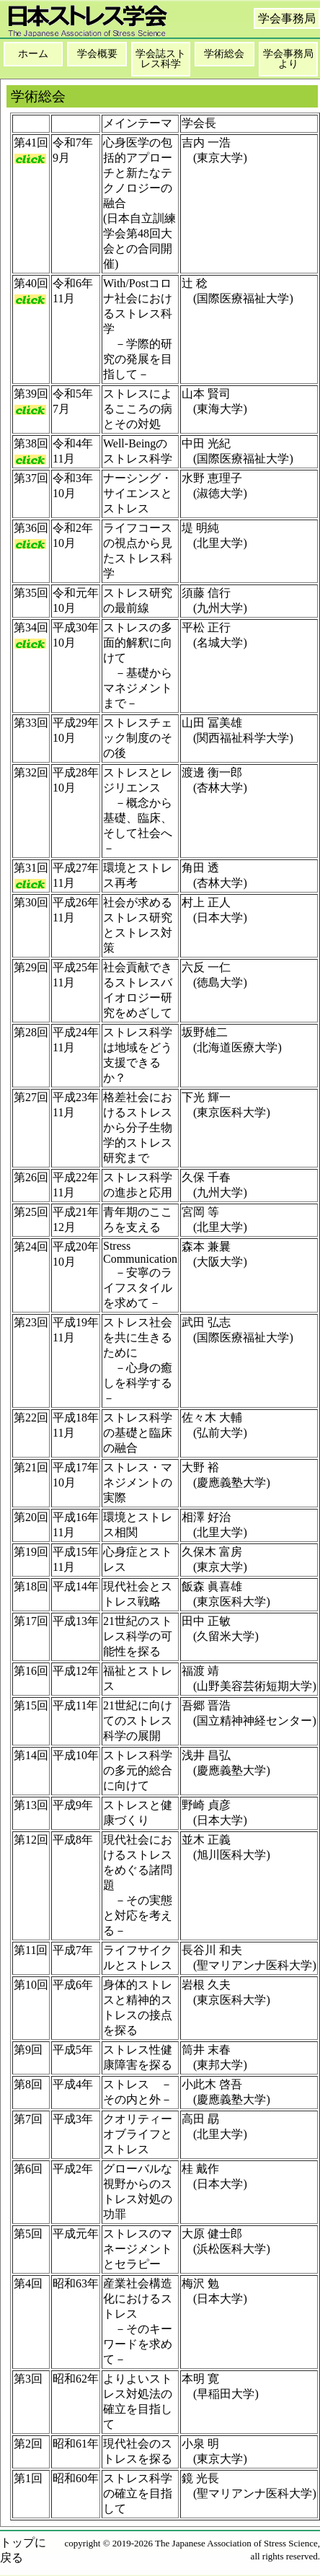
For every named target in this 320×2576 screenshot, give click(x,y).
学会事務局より (288, 58)
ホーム (33, 53)
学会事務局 (287, 18)
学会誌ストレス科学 (160, 58)
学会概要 (97, 53)
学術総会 (224, 53)
